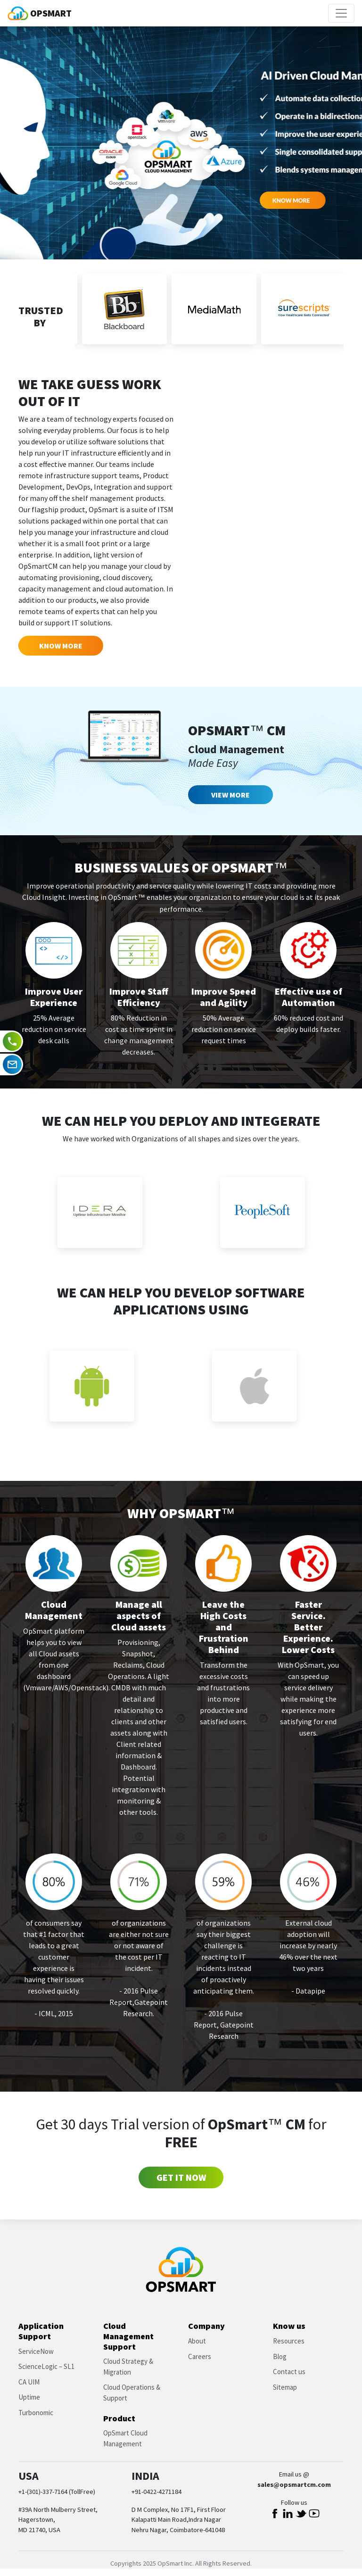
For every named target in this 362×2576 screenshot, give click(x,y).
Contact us (289, 2371)
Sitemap (285, 2387)
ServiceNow (36, 2351)
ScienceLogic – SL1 (46, 2366)
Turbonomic (35, 2412)
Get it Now (181, 2177)
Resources (288, 2340)
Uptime (29, 2397)
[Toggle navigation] (341, 13)
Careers (199, 2356)
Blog (280, 2356)
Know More (60, 645)
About (197, 2340)
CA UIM (29, 2381)
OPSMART (40, 13)
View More (230, 794)
